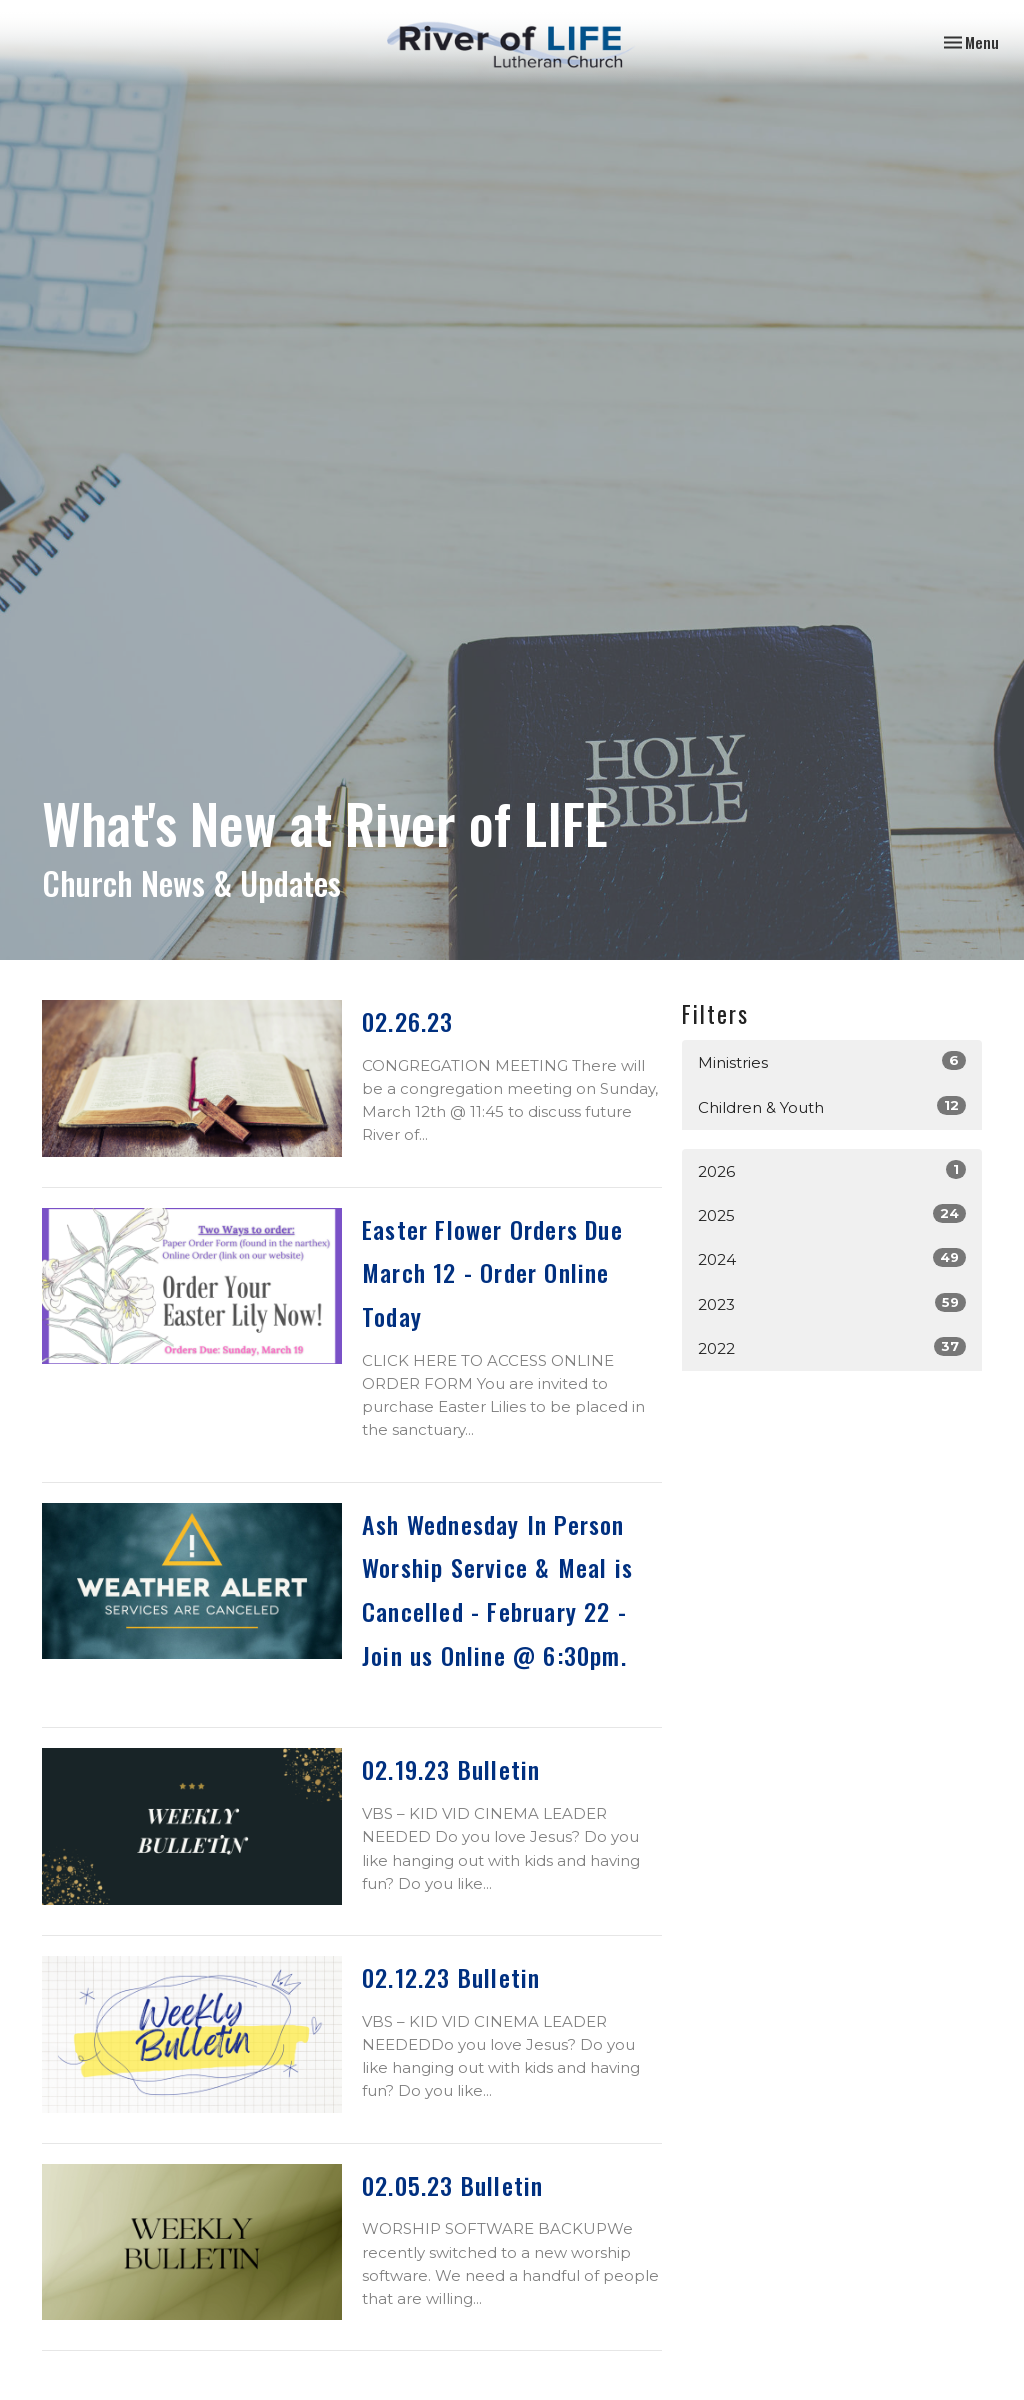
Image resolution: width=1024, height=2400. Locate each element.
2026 (832, 1170)
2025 (832, 1214)
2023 (832, 1303)
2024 (832, 1258)
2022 (832, 1347)
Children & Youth (832, 1106)
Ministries (832, 1061)
